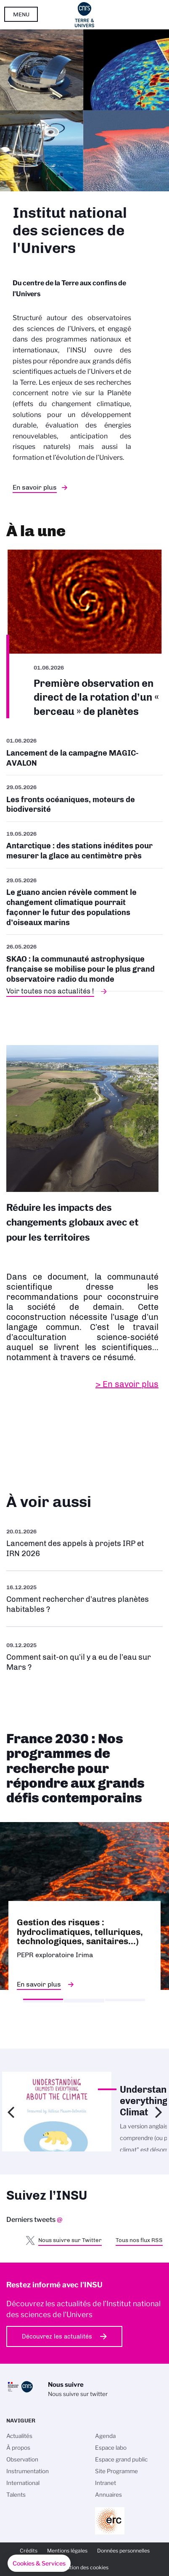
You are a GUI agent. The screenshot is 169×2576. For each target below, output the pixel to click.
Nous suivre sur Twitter (70, 2240)
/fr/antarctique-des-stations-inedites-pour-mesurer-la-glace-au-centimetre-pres (84, 845)
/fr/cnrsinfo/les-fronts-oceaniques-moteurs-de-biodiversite (84, 798)
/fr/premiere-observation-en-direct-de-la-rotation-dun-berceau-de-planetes (84, 634)
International (23, 2483)
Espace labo (111, 2447)
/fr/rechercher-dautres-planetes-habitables (84, 1598)
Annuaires (108, 2494)
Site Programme (116, 2471)
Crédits (28, 2550)
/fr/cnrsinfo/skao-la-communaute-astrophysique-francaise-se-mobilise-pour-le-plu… (84, 963)
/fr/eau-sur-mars (84, 1656)
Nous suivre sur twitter (78, 2394)
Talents (16, 2494)
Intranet (105, 2483)
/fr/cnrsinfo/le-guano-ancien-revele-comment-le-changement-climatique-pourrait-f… (84, 901)
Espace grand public (121, 2459)
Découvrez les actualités (57, 2336)
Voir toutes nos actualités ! (50, 991)
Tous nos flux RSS (139, 2240)
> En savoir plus (126, 1384)
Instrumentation (27, 2471)
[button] (39, 2563)
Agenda (105, 2436)
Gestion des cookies (84, 2567)
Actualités (19, 2436)
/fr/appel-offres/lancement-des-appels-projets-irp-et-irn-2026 (84, 1542)
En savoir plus (35, 487)
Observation (22, 2459)
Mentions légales (67, 2550)
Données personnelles (123, 2550)
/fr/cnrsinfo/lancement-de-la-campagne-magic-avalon (84, 755)
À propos (18, 2447)
